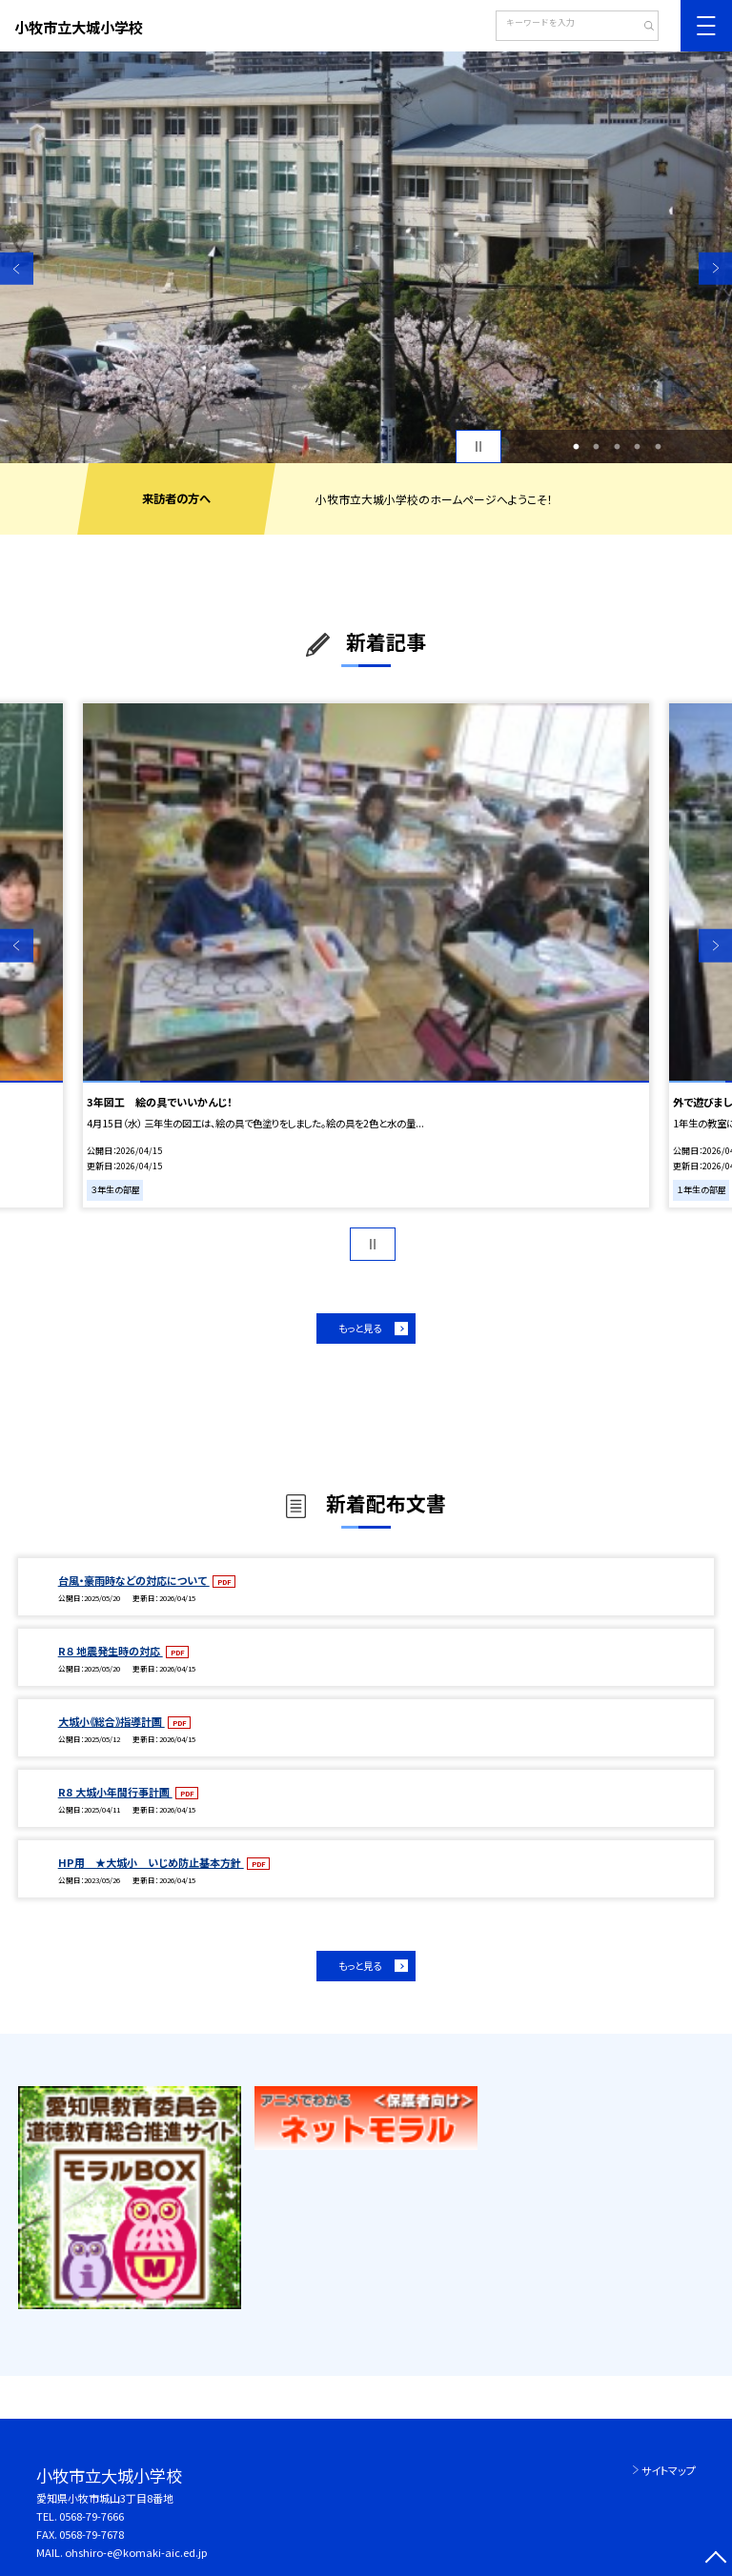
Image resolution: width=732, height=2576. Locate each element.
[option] (366, 257)
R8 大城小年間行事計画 (115, 1791)
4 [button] (637, 447)
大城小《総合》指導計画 (111, 1721)
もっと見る (359, 1328)
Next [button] (715, 268)
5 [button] (658, 447)
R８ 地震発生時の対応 (110, 1650)
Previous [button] (16, 268)
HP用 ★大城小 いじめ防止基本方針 (151, 1862)
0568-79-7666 (91, 2516)
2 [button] (597, 447)
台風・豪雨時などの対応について (134, 1580)
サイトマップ (668, 2470)
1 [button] (576, 447)
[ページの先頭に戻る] (715, 2559)
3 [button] (617, 447)
